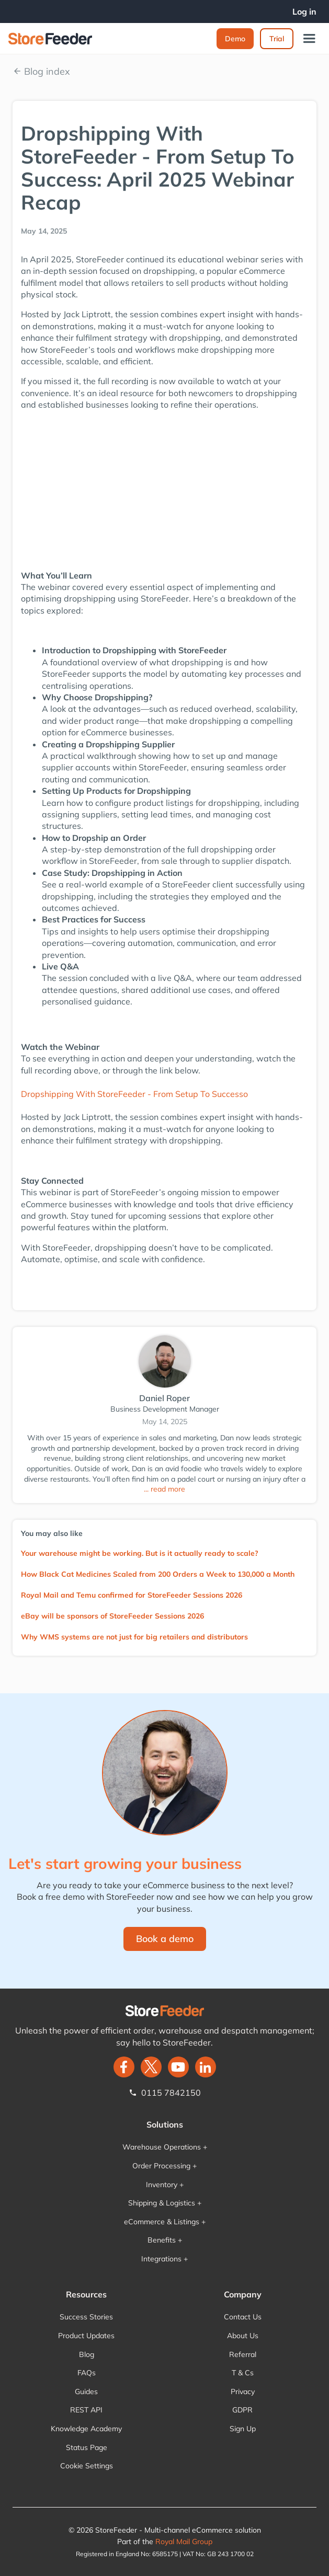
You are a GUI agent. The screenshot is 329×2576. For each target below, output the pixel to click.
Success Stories (86, 2316)
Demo (235, 38)
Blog (86, 2354)
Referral (242, 2354)
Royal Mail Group (183, 2541)
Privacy (243, 2391)
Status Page (86, 2447)
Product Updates (86, 2335)
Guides (86, 2391)
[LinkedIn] (205, 2067)
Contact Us (243, 2316)
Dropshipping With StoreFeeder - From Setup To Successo (134, 1094)
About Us (242, 2335)
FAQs (86, 2372)
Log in (304, 11)
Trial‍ (276, 38)
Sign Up (243, 2428)
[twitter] (151, 2067)
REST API (86, 2410)
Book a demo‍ (165, 1939)
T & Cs (243, 2372)
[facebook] (124, 2067)
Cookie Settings (86, 2465)
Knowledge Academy (86, 2428)
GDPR (242, 2410)
